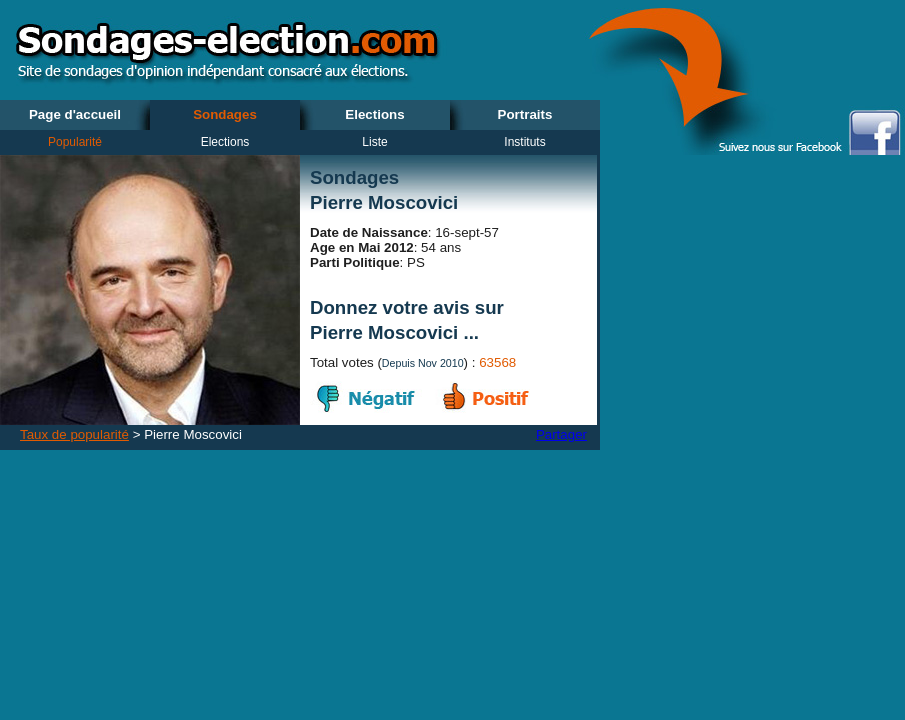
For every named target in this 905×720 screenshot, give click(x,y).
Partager (561, 434)
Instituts (524, 142)
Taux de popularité (74, 434)
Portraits (525, 114)
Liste (374, 142)
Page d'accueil (75, 114)
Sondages (225, 114)
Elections (374, 114)
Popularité (75, 142)
